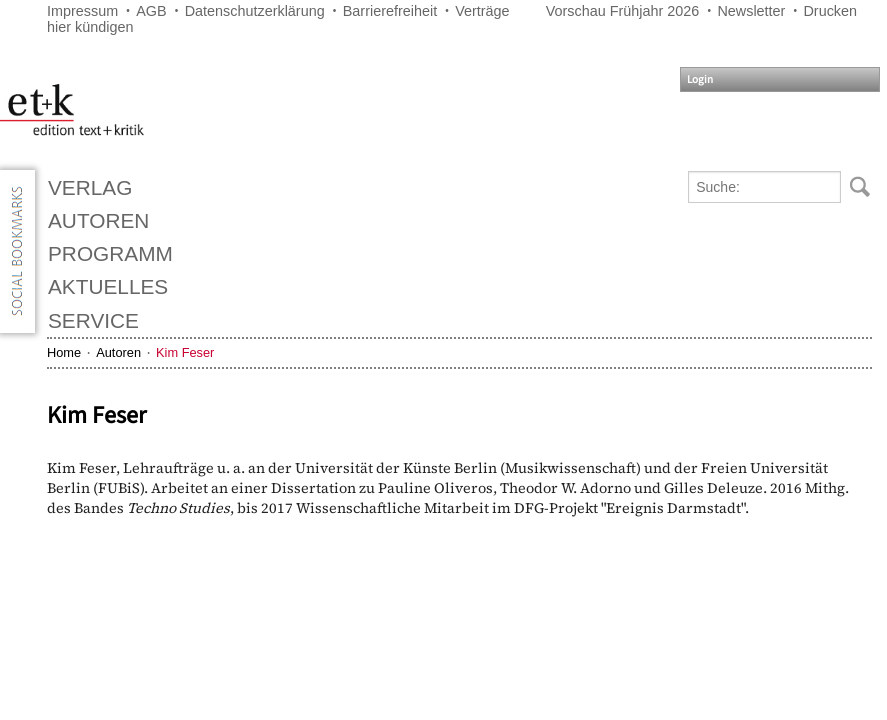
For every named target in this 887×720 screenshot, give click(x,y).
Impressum (82, 11)
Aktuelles (108, 286)
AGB (151, 11)
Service (93, 320)
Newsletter (751, 11)
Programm (110, 253)
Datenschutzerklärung (255, 11)
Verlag (90, 187)
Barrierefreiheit (390, 11)
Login (700, 79)
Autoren (98, 220)
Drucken (830, 11)
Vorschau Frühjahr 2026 (623, 11)
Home (64, 352)
